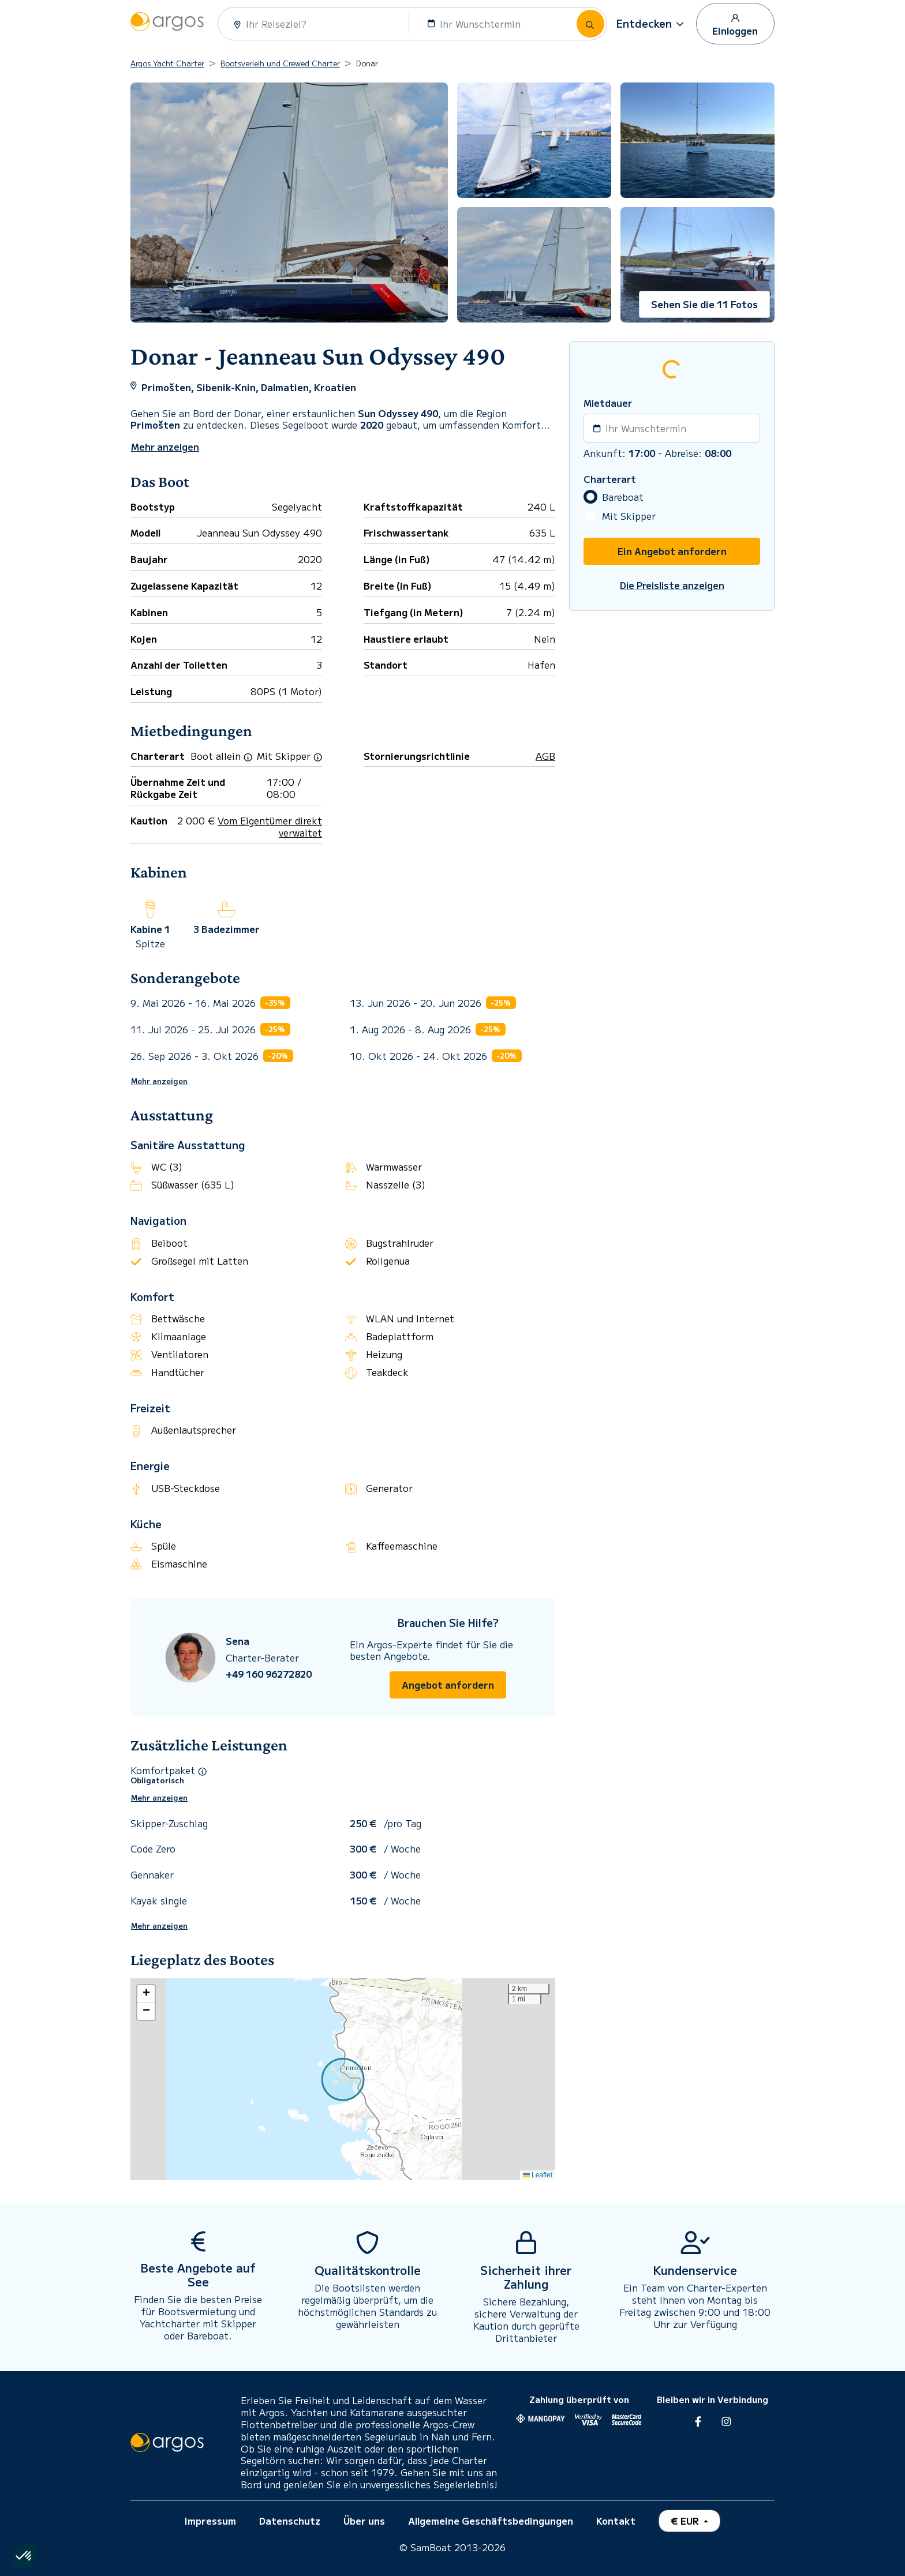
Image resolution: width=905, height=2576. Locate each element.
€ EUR (686, 2521)
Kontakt (615, 2521)
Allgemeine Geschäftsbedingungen (490, 2521)
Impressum (210, 2521)
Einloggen (735, 24)
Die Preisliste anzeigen (672, 585)
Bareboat (623, 497)
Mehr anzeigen (159, 1081)
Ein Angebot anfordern (672, 551)
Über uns (364, 2521)
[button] (651, 24)
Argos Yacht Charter (167, 63)
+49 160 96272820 (269, 1674)
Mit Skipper (629, 516)
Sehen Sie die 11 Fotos (704, 304)
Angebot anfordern (448, 1685)
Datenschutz (289, 2521)
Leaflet (537, 2175)
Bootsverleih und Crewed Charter (280, 63)
